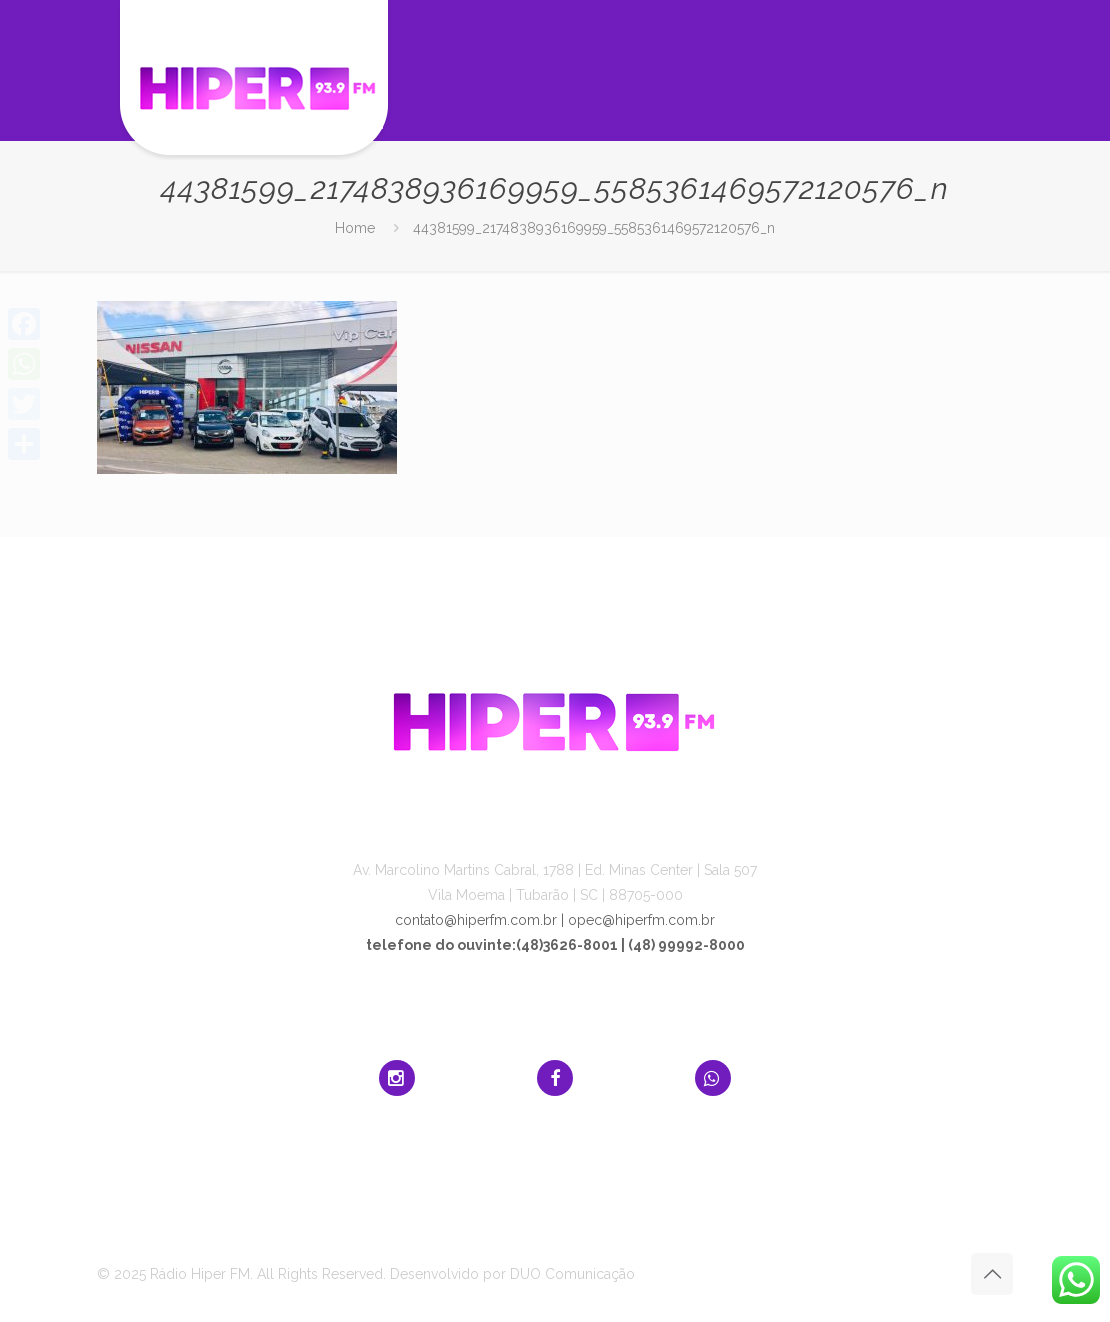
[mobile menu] (981, 70)
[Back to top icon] (992, 1274)
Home (355, 228)
